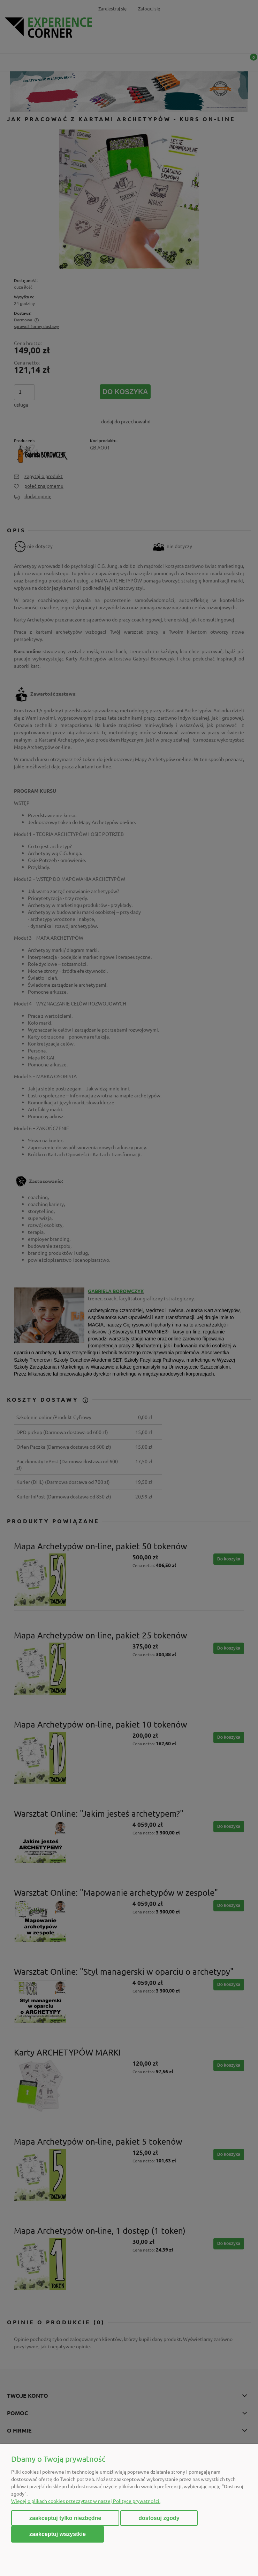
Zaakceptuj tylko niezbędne (65, 2518)
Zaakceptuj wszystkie (57, 2534)
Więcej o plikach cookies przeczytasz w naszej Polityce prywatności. (85, 2501)
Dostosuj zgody (158, 2518)
